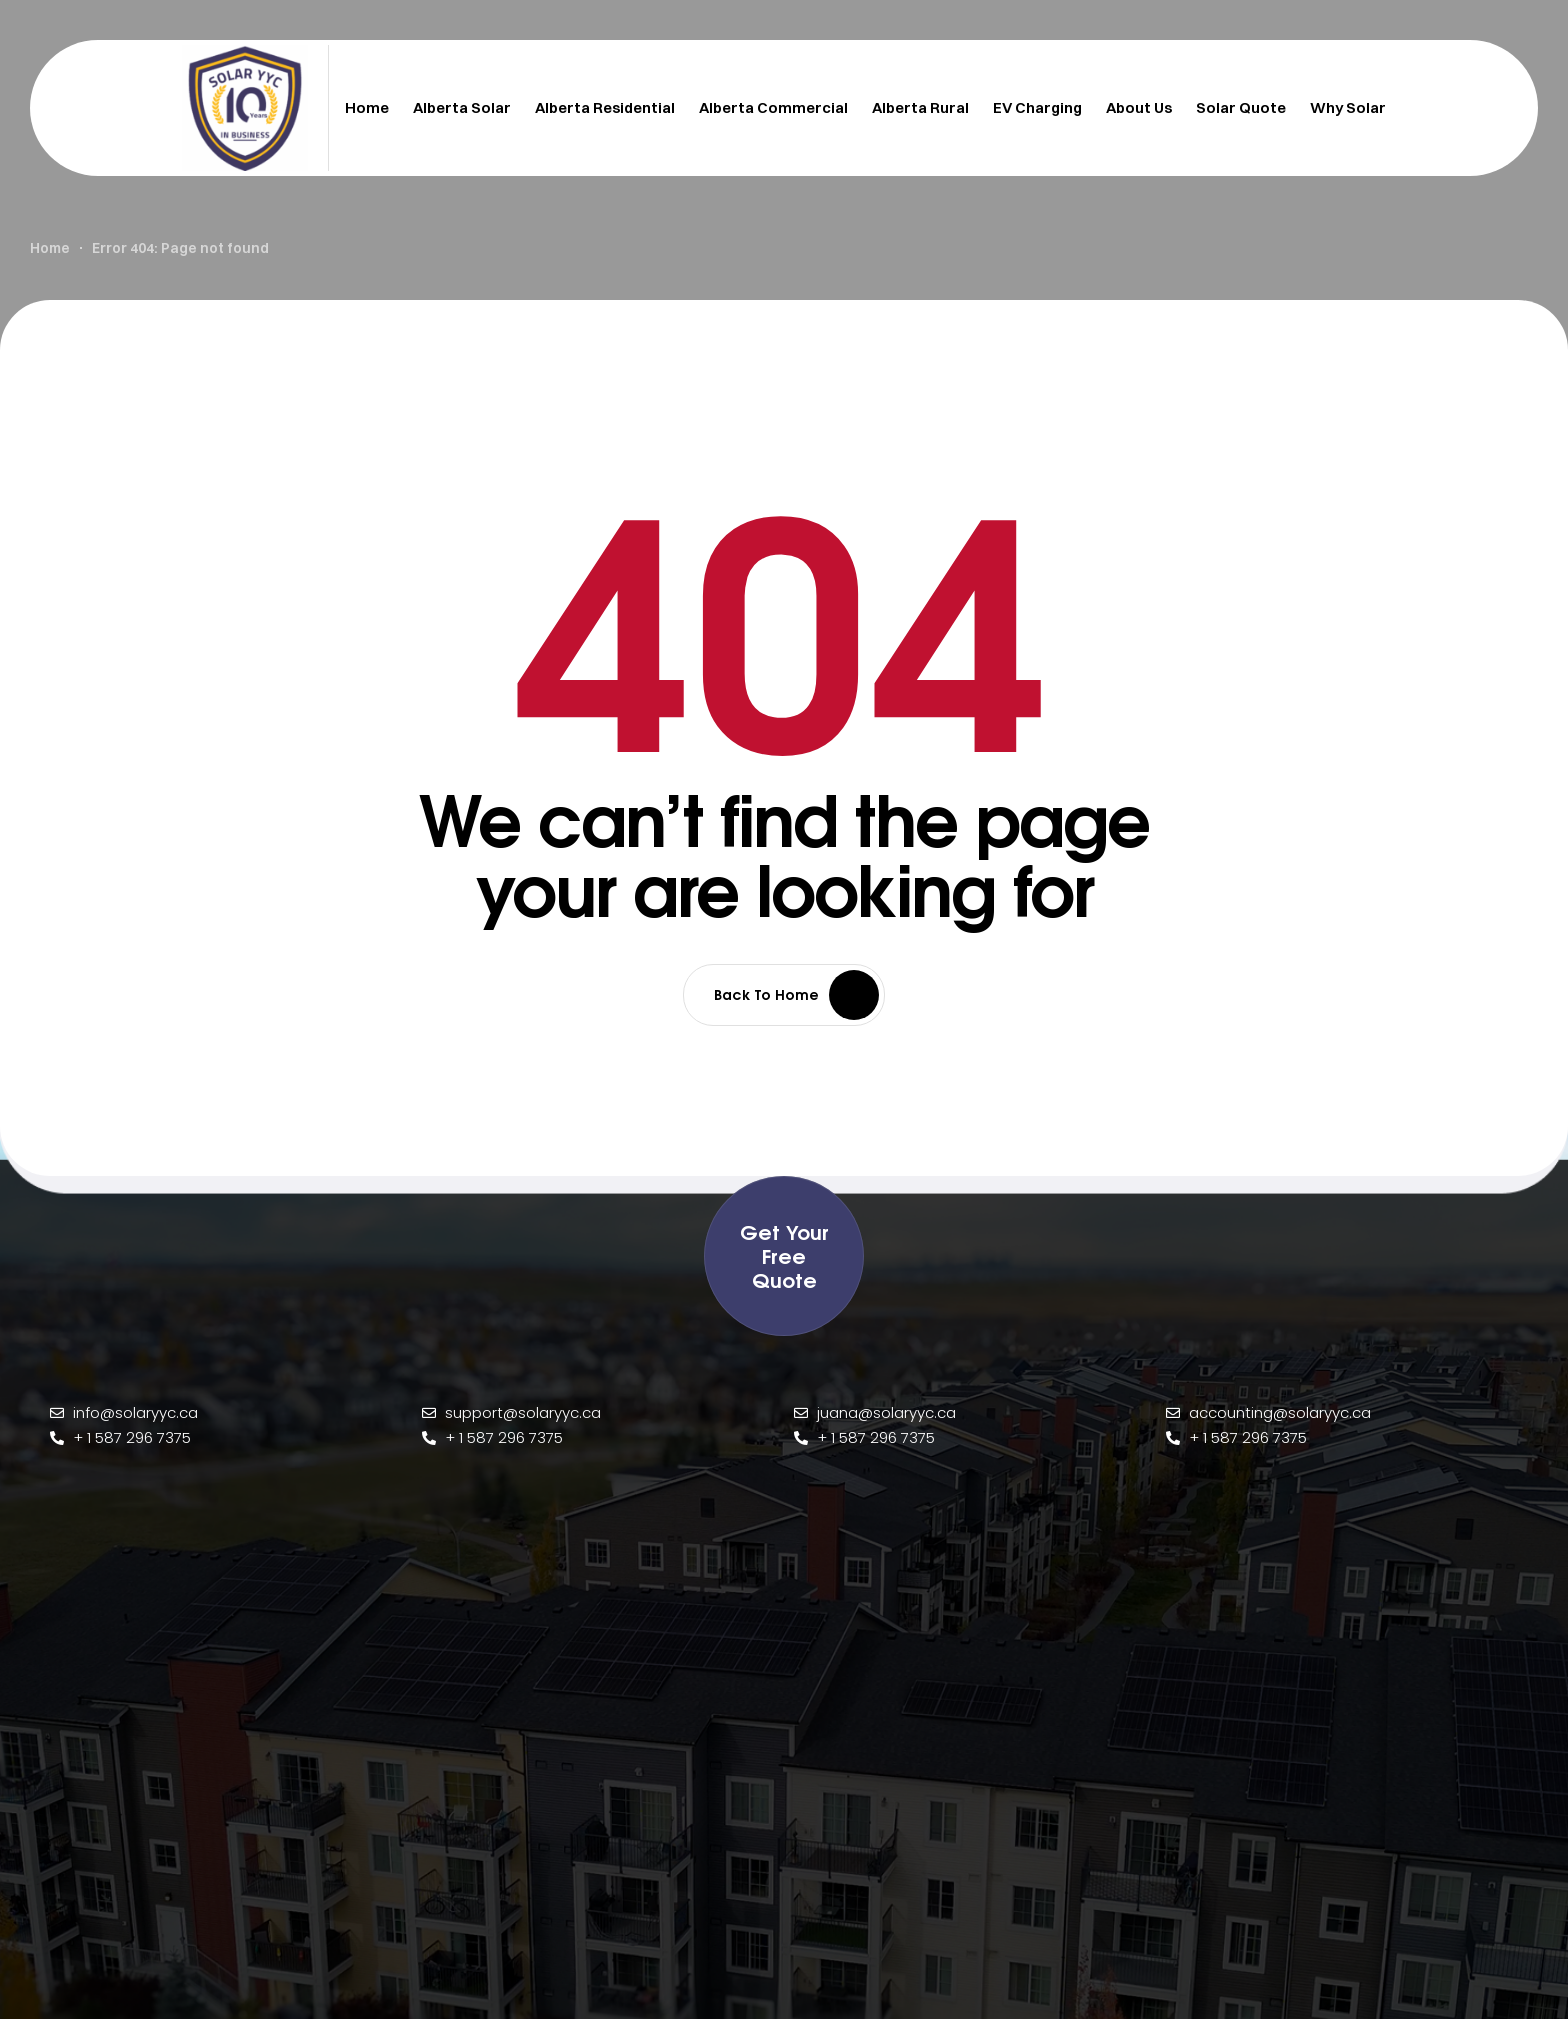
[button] (784, 1256)
